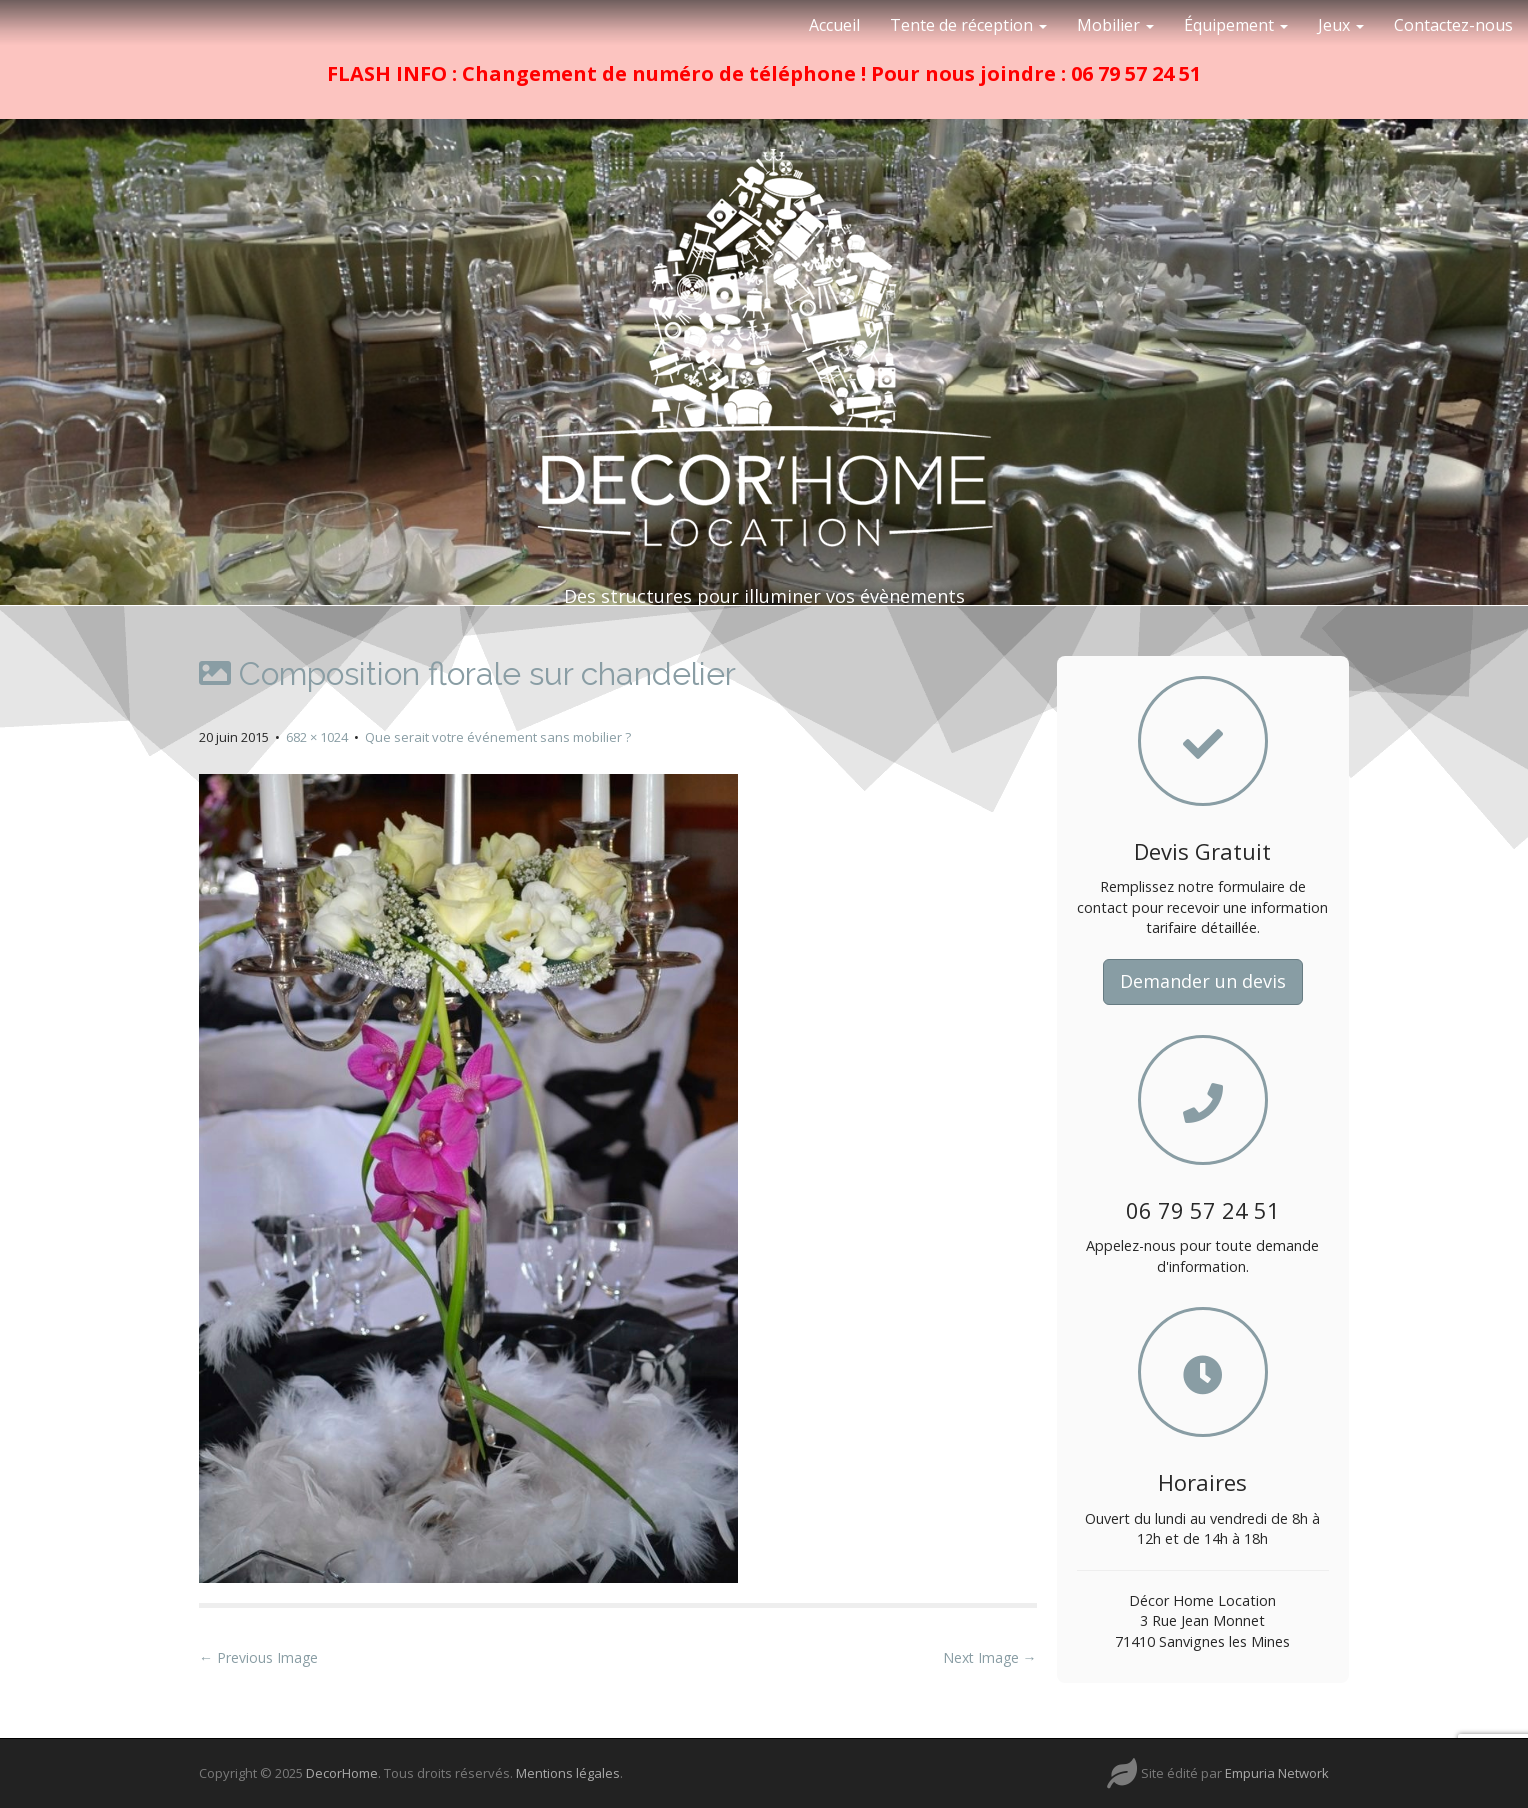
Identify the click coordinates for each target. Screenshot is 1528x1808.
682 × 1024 (317, 737)
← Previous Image (258, 1657)
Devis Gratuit (1202, 851)
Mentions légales (568, 1773)
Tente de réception (968, 25)
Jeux (1341, 25)
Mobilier (1115, 25)
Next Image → (990, 1657)
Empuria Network (1277, 1773)
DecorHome (342, 1773)
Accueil (834, 25)
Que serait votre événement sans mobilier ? (498, 737)
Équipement (1236, 25)
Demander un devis (1203, 981)
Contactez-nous (1453, 25)
